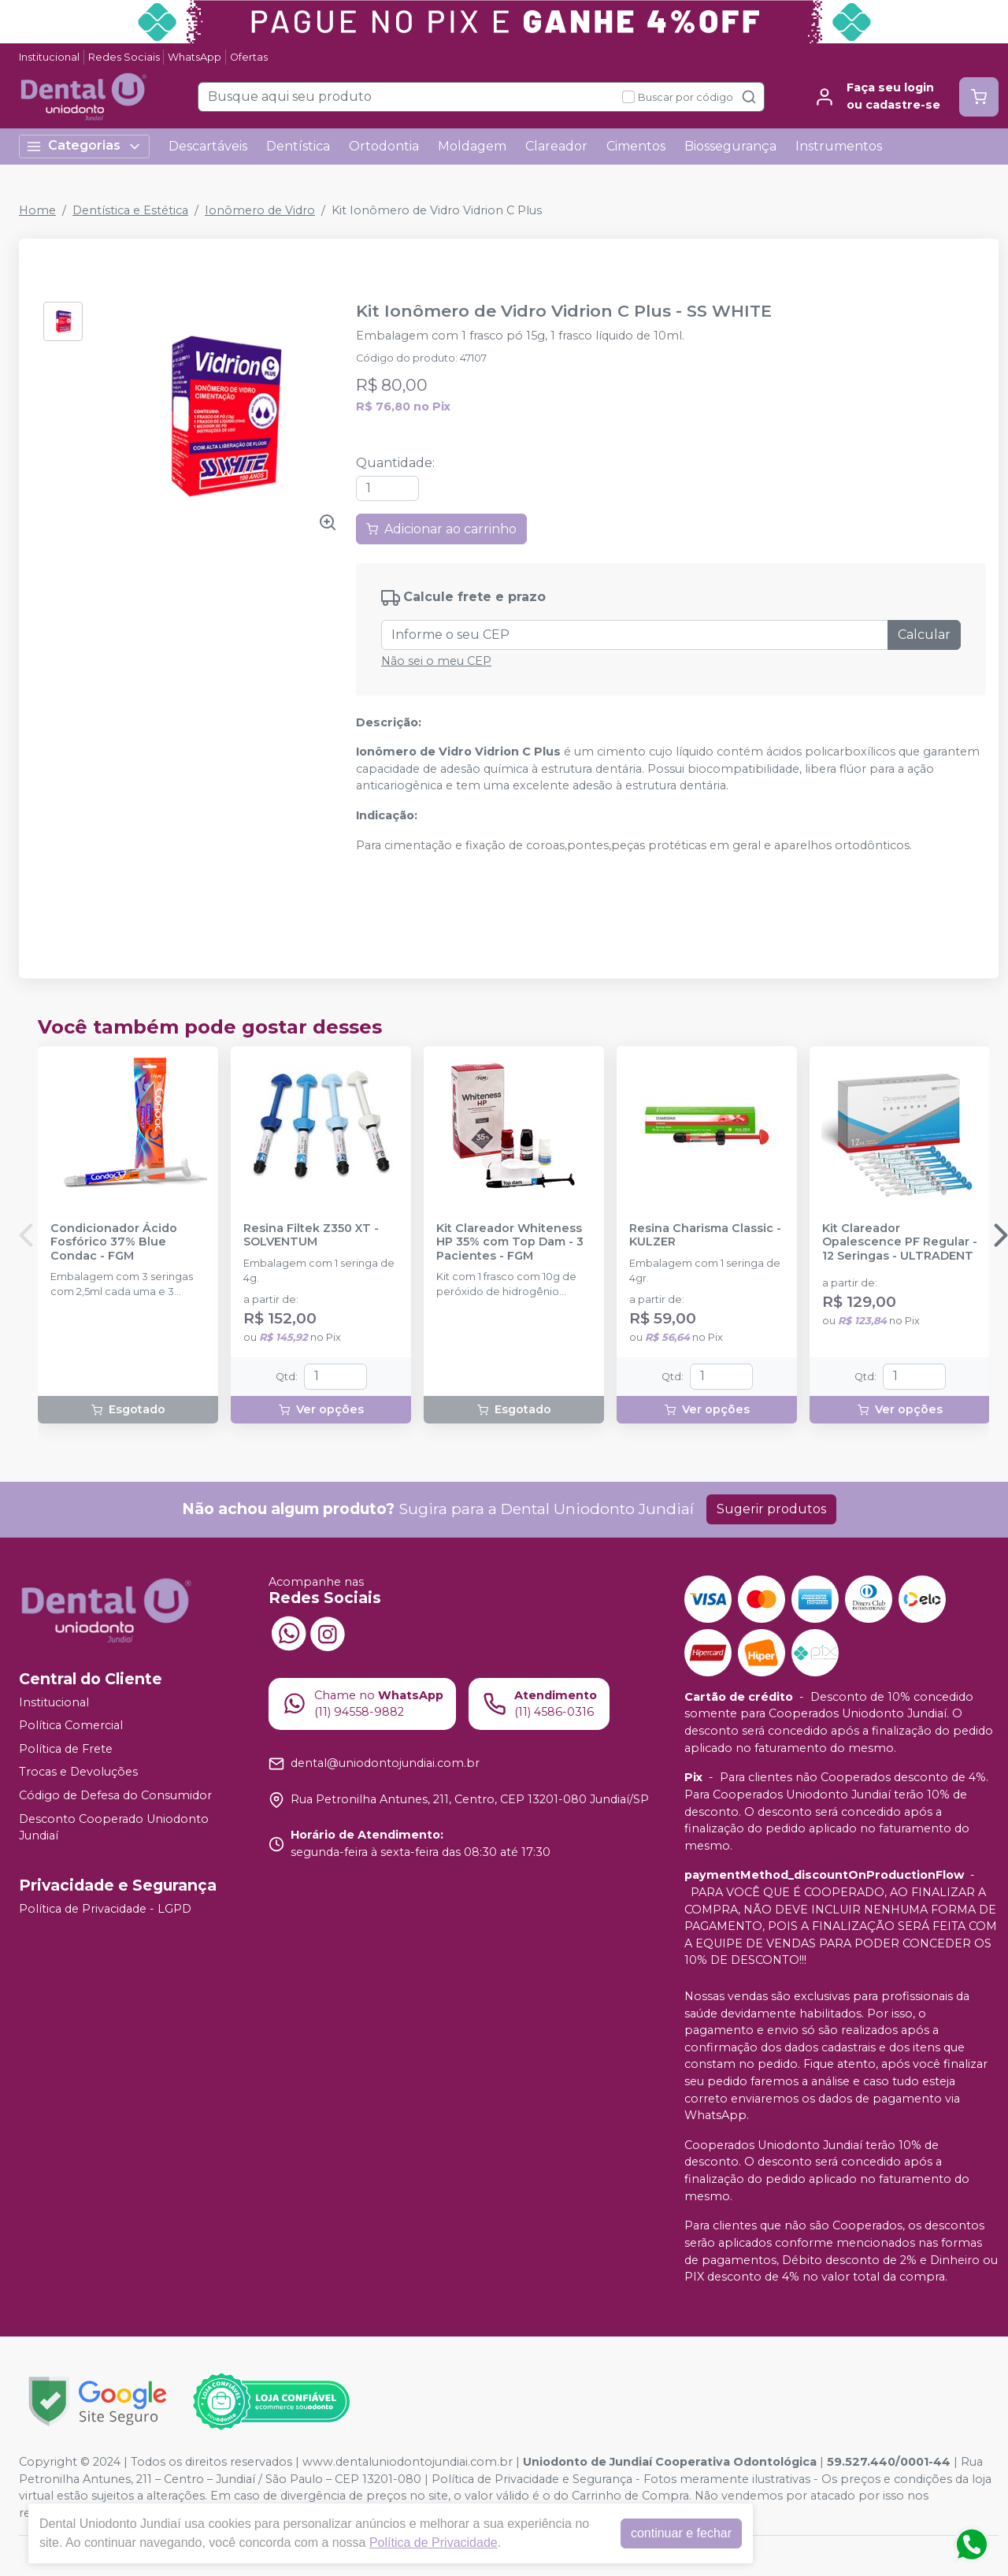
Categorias (84, 146)
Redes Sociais (124, 57)
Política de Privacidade (433, 2542)
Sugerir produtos (771, 1508)
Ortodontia (384, 146)
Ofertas (249, 57)
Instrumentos (838, 146)
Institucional (49, 57)
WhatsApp (194, 57)
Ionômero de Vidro (260, 210)
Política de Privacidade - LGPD (105, 1909)
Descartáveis (208, 146)
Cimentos (635, 146)
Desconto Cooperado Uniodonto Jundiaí (114, 1827)
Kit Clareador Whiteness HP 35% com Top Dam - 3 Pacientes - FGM (510, 1242)
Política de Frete (66, 1749)
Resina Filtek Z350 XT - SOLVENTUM (311, 1235)
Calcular (924, 634)
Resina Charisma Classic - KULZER (705, 1235)
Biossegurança (730, 146)
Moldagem (472, 146)
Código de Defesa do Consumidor (115, 1795)
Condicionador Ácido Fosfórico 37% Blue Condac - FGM (113, 1242)
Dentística (298, 146)
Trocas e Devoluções (78, 1772)
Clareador (556, 146)
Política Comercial (71, 1725)
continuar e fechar (681, 2533)
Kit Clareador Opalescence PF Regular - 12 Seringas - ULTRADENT (899, 1242)
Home (37, 210)
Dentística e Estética (130, 210)
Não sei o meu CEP (436, 661)
